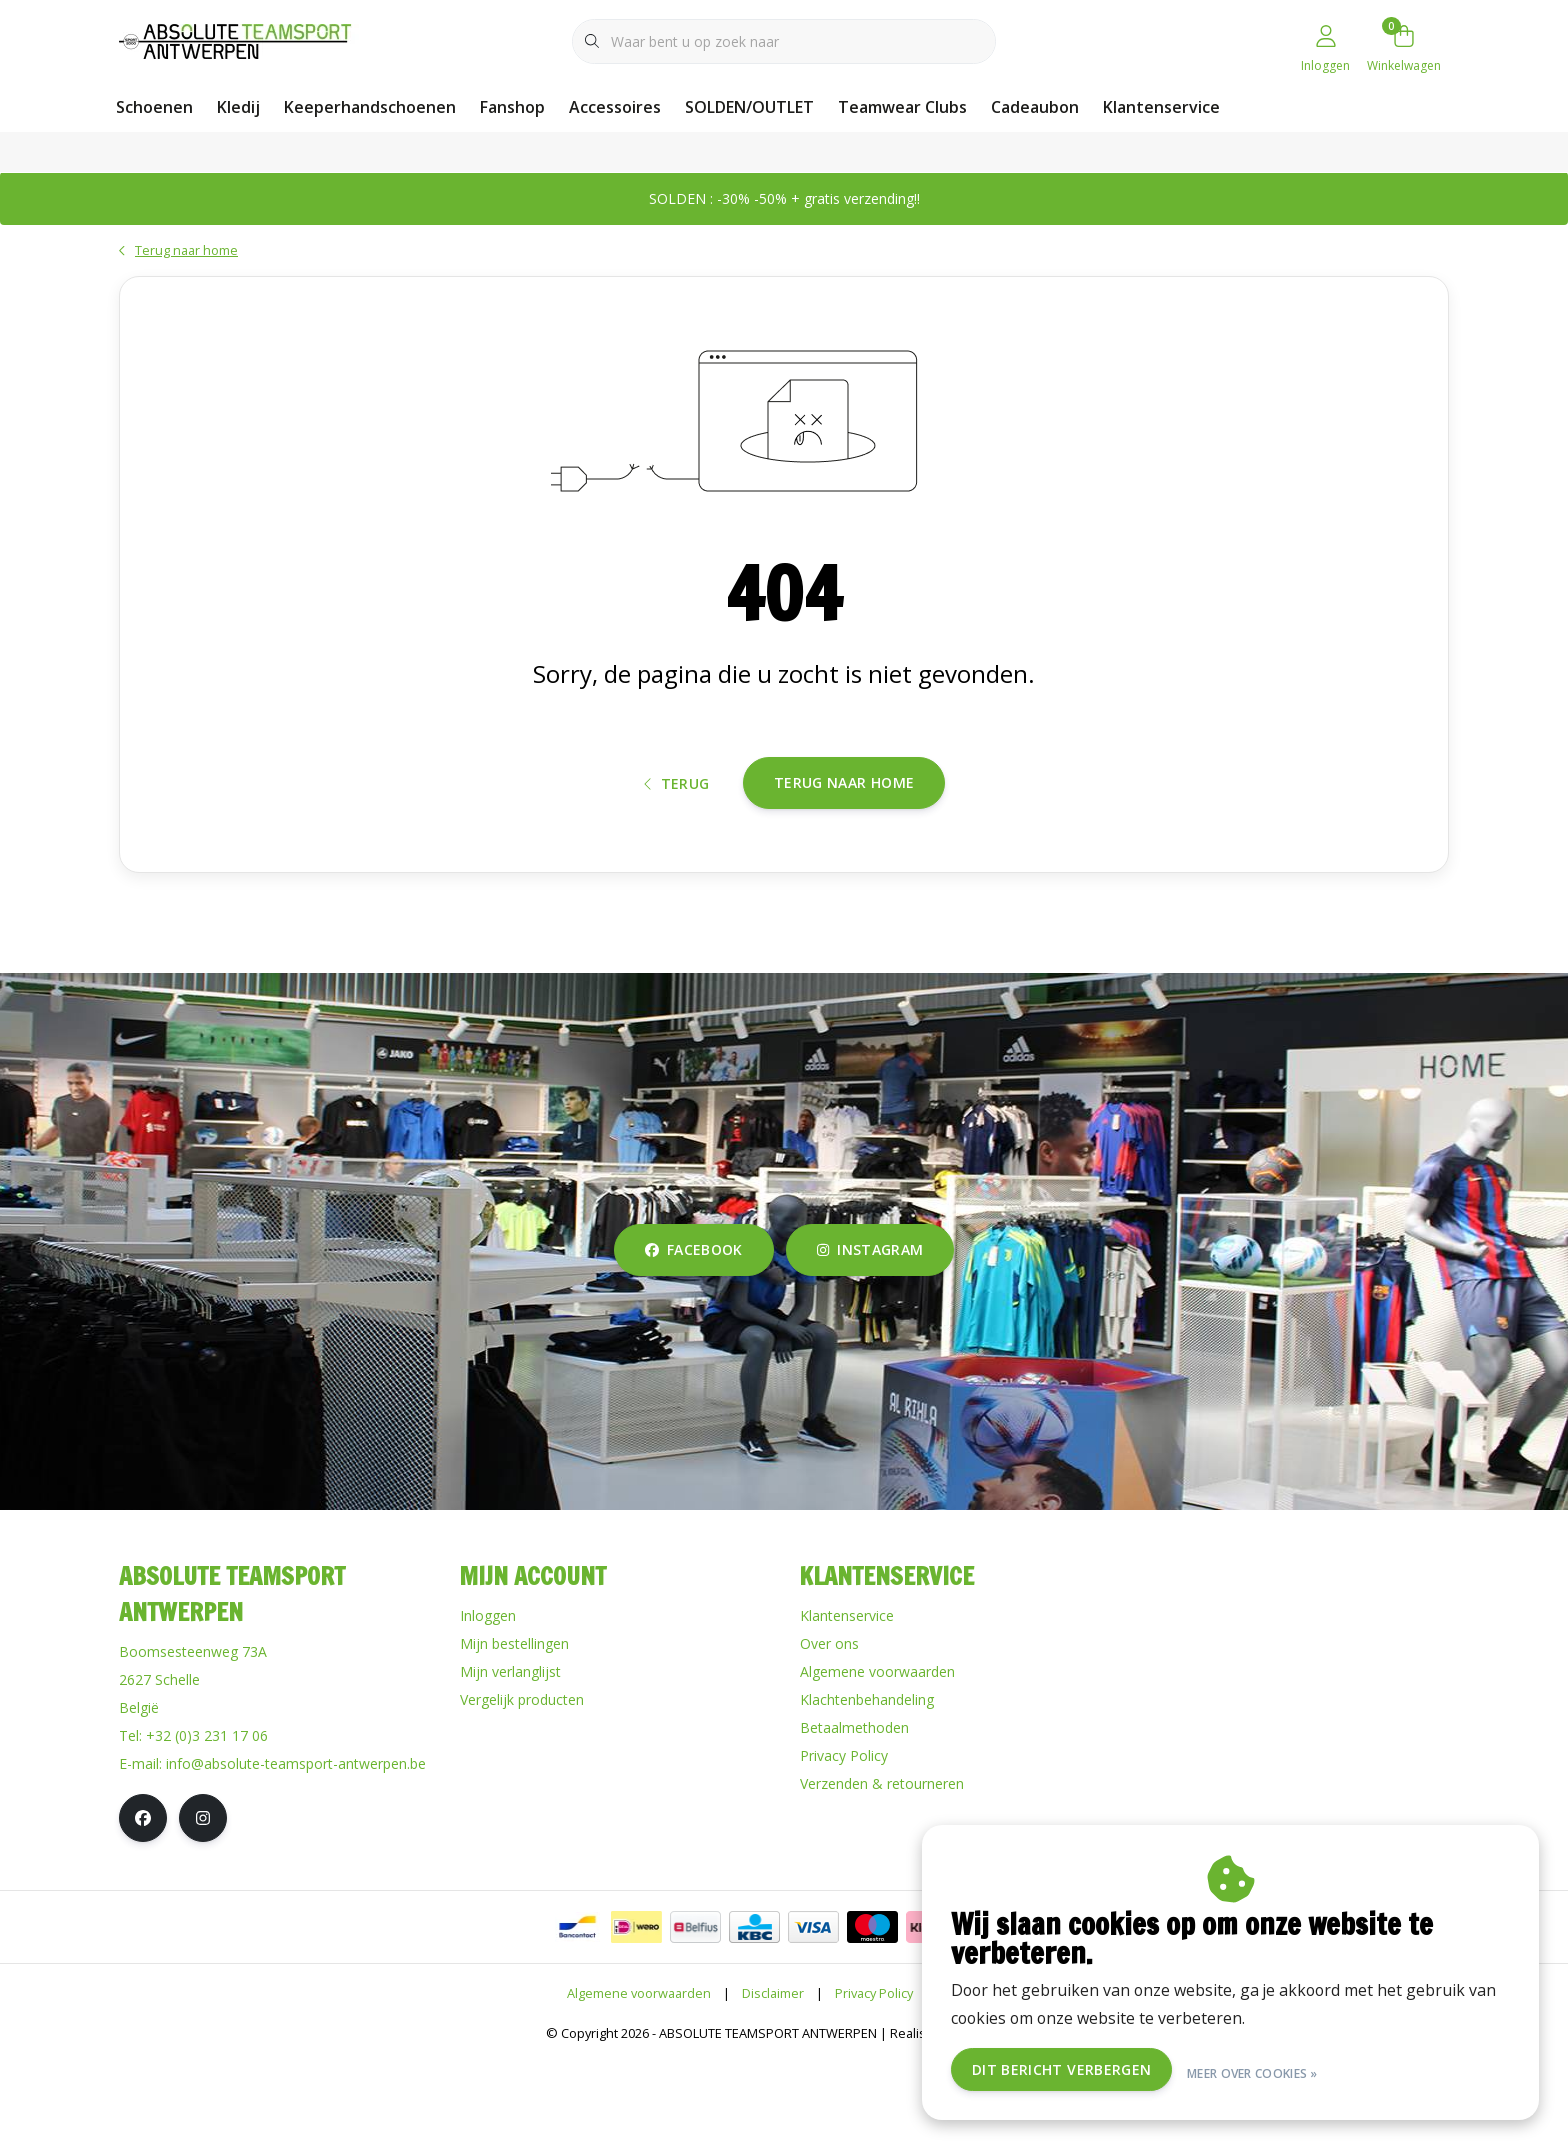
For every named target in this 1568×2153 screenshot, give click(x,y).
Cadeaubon (1035, 107)
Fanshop (512, 107)
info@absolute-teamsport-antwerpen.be (296, 1857)
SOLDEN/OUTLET (749, 107)
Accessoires (615, 107)
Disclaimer (773, 2087)
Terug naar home (844, 859)
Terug (677, 860)
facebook (694, 1343)
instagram (870, 1343)
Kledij (238, 107)
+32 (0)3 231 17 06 (207, 1829)
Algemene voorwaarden (639, 2087)
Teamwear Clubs (902, 107)
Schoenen (154, 107)
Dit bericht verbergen (1118, 2071)
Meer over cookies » (1308, 2071)
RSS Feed (972, 2087)
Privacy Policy (874, 2087)
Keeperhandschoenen (370, 107)
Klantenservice (1161, 107)
